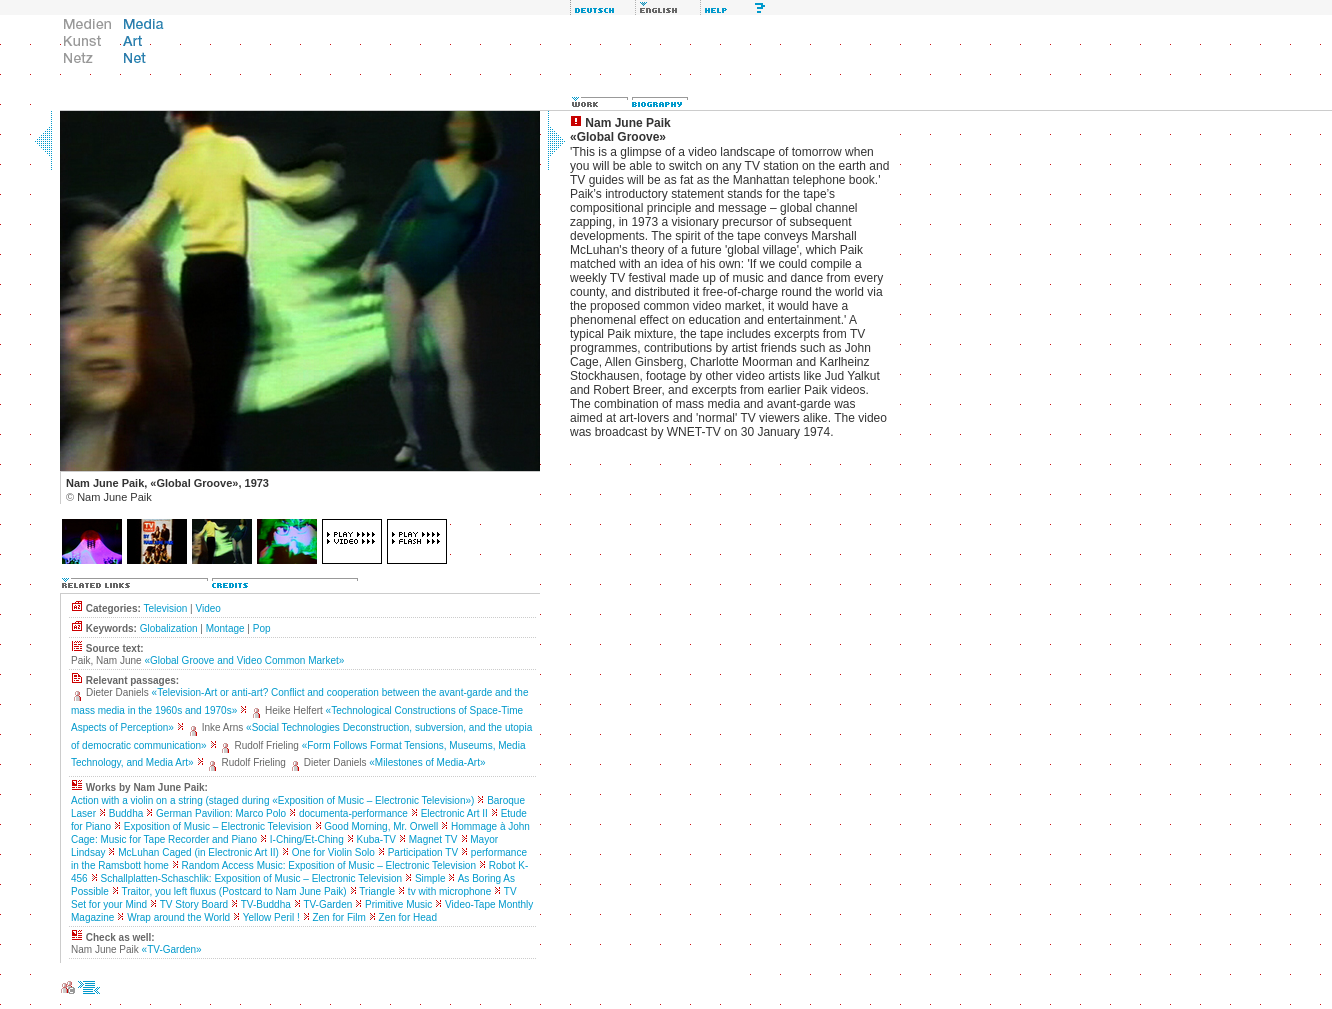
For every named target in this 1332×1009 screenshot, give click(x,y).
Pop (262, 628)
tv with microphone (449, 891)
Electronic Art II (454, 813)
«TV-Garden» (172, 949)
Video (207, 608)
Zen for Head (408, 917)
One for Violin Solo (333, 852)
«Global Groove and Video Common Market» (244, 660)
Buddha (126, 813)
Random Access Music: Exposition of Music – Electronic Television (329, 865)
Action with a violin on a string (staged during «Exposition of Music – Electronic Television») (272, 800)
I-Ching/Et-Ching (307, 839)
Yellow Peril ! (271, 917)
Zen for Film (338, 917)
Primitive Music (398, 904)
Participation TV (423, 852)
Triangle (377, 891)
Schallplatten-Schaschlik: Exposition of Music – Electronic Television (251, 878)
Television (165, 608)
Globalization (169, 628)
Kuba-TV (376, 839)
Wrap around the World (178, 917)
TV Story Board (194, 904)
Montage (225, 628)
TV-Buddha (266, 904)
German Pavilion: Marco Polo (221, 813)
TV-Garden (327, 904)
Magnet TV (433, 839)
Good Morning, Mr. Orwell (381, 826)
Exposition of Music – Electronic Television (218, 826)
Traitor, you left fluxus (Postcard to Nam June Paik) (233, 891)
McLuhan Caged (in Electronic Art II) (198, 852)
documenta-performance (353, 813)
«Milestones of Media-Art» (427, 762)
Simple (430, 878)
